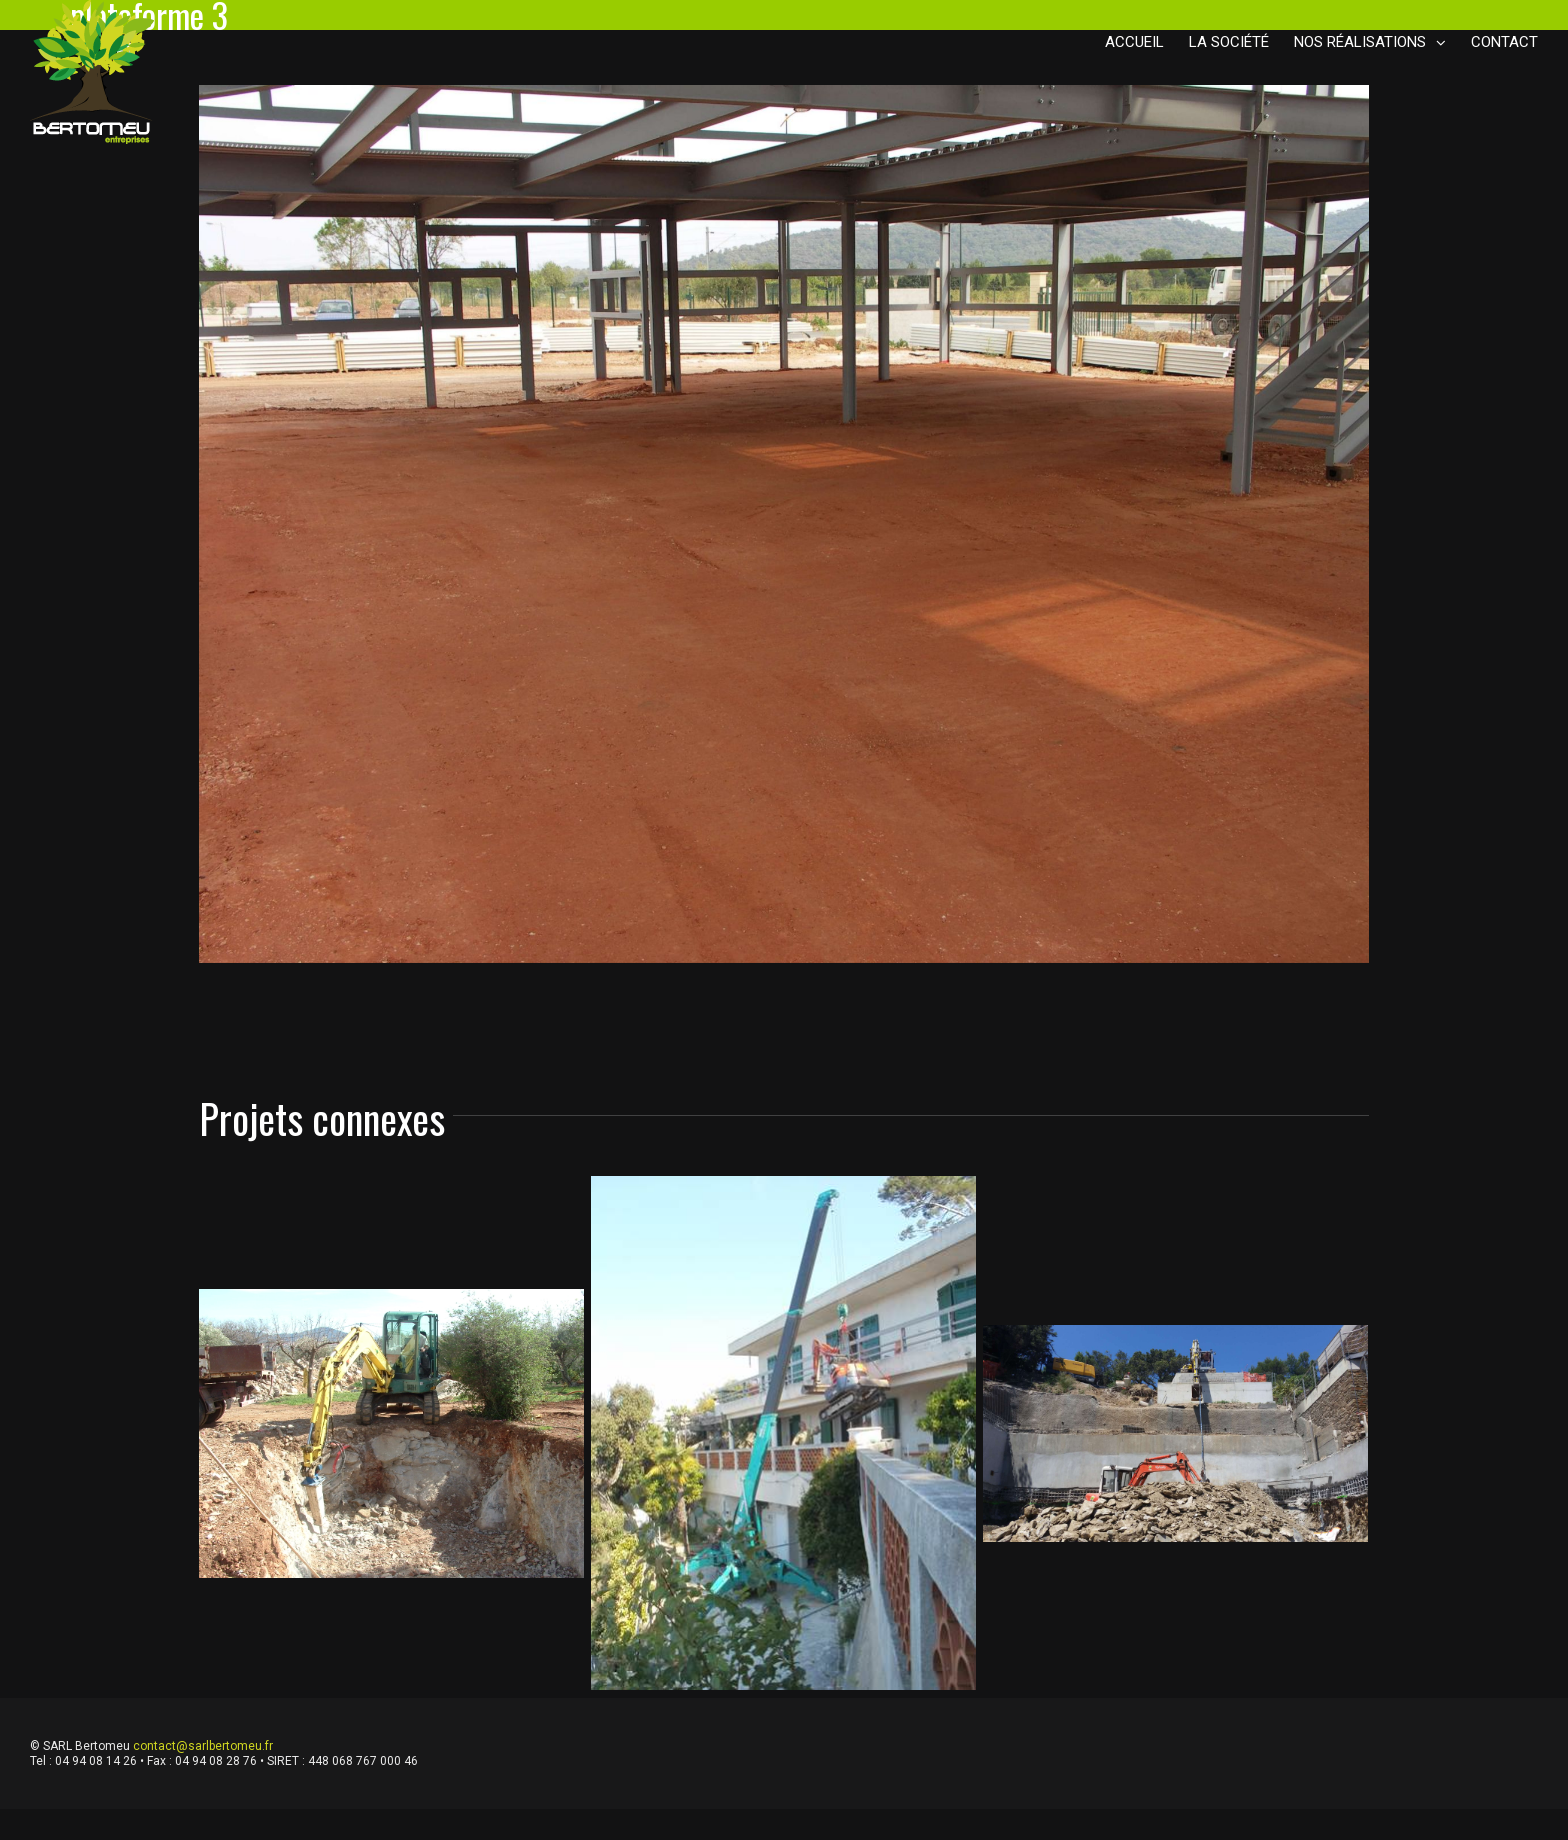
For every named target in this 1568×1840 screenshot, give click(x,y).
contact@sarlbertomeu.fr (203, 1746)
